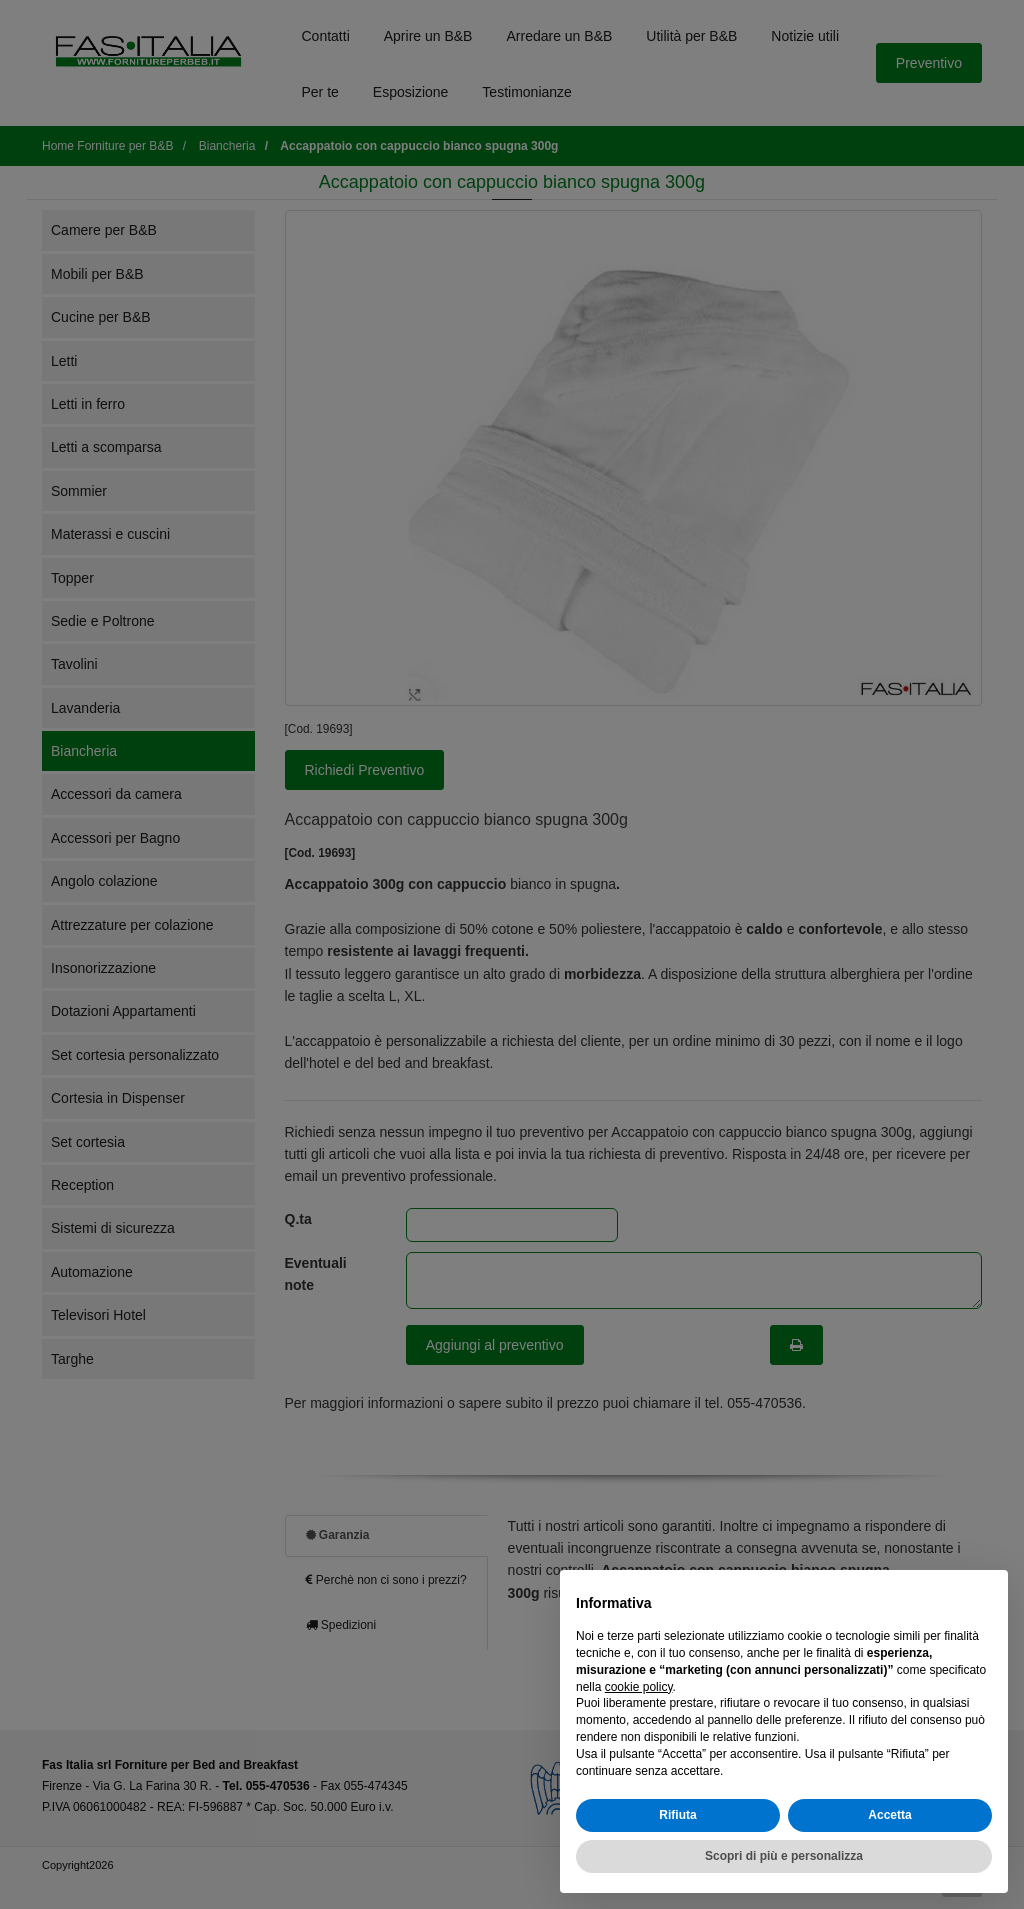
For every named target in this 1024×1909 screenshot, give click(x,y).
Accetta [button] (889, 1815)
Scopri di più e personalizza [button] (784, 1856)
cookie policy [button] (639, 1687)
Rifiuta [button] (677, 1815)
